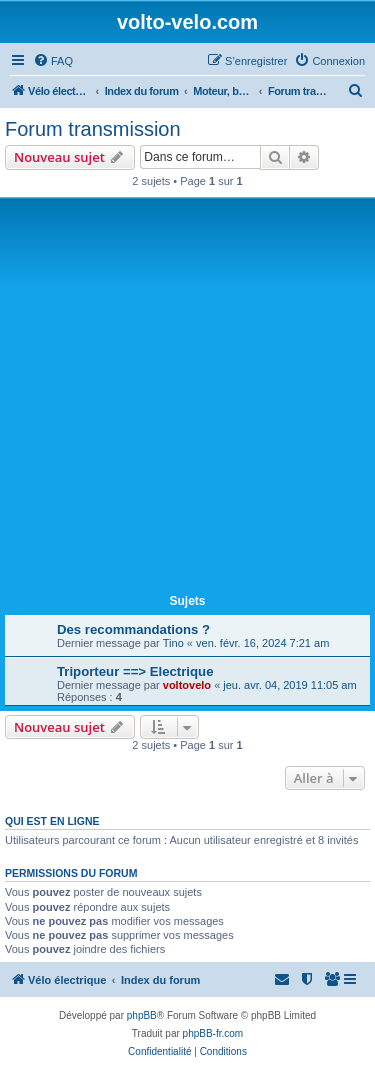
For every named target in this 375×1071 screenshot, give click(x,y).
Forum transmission (93, 129)
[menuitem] (53, 61)
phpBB (142, 1015)
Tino (173, 643)
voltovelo (187, 685)
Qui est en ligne (52, 821)
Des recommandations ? (133, 629)
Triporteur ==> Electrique (135, 671)
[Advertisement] (187, 399)
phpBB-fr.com (213, 1033)
